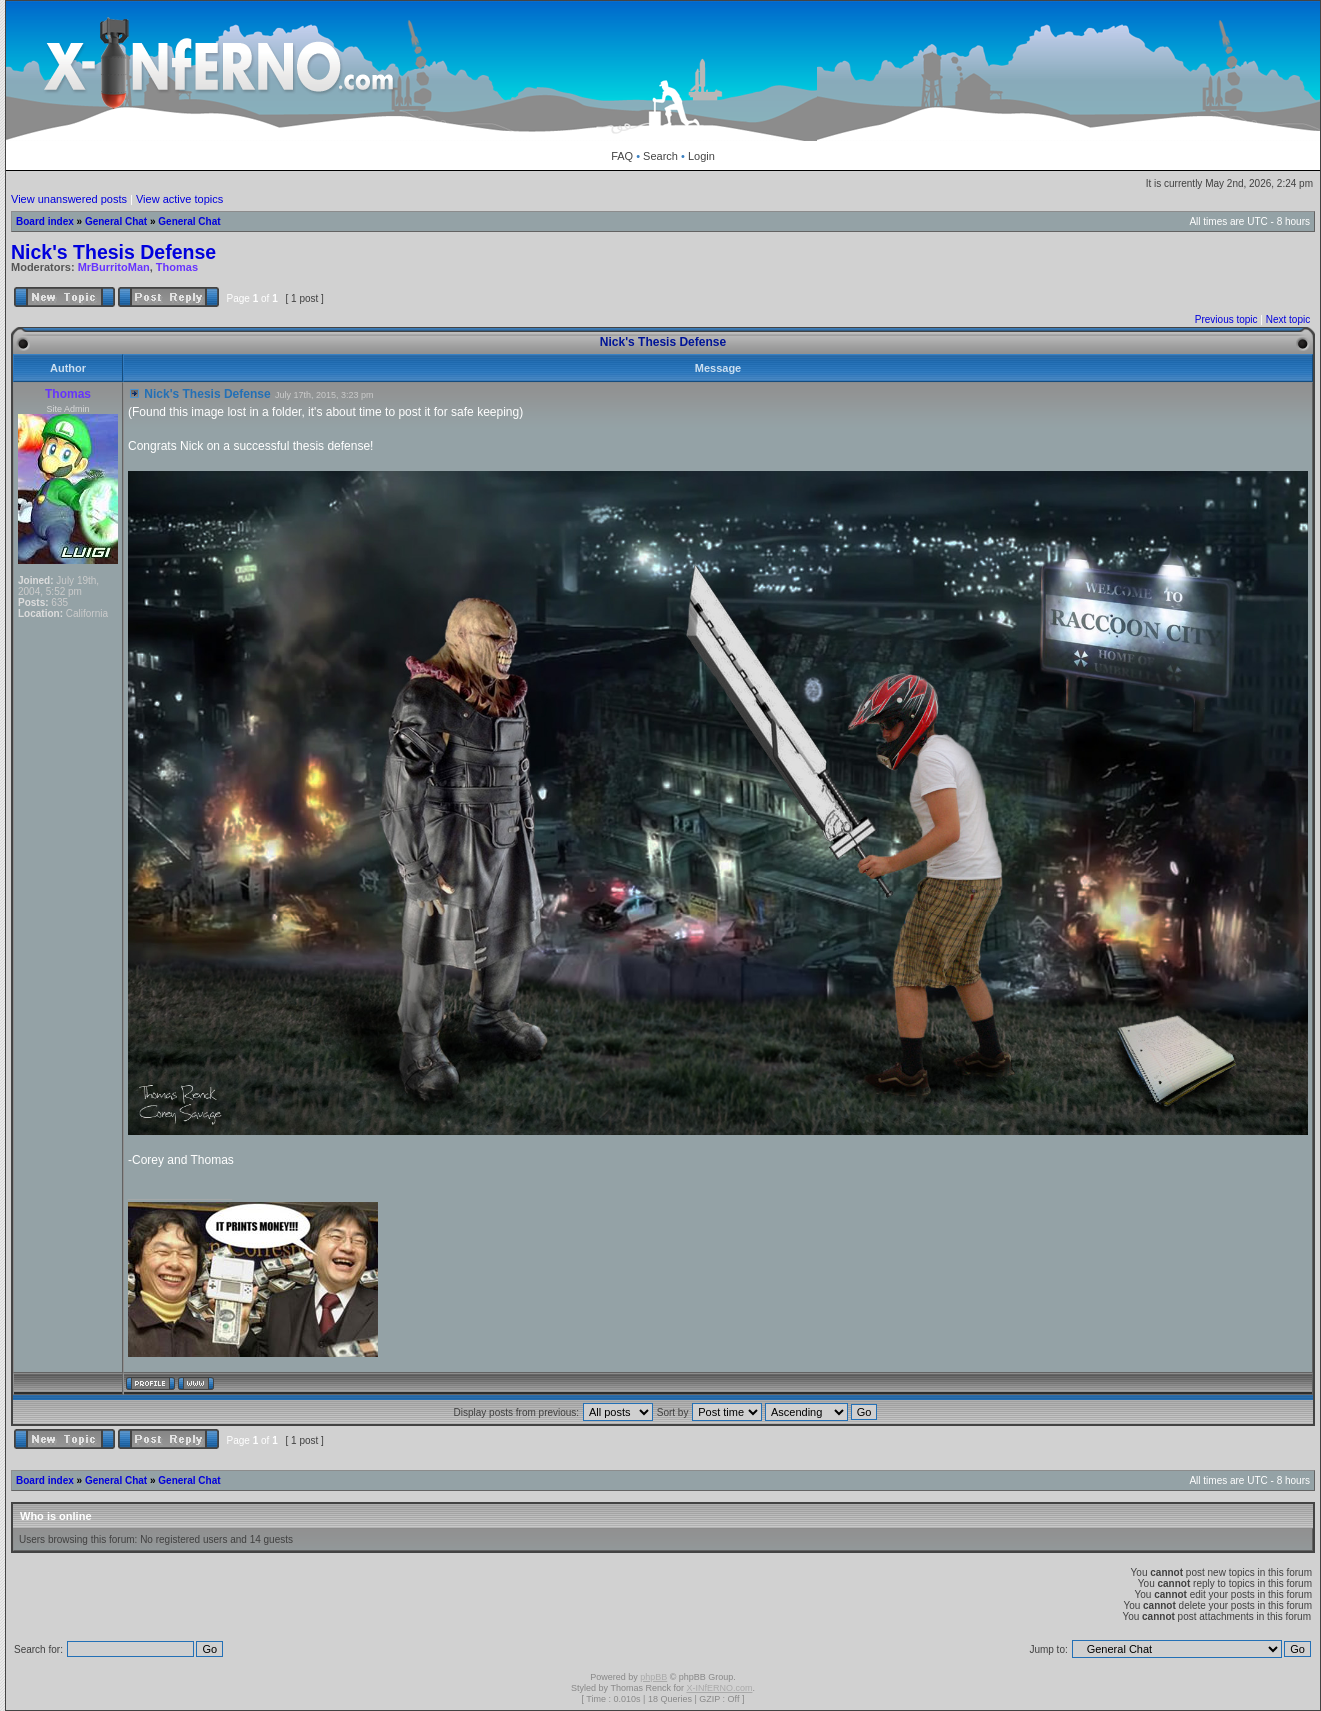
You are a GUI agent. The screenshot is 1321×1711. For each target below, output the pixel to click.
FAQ (622, 156)
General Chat (116, 221)
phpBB (653, 1677)
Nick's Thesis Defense (113, 252)
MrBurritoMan (114, 267)
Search (660, 156)
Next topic (1288, 319)
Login (701, 156)
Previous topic (1226, 319)
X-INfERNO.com (719, 1688)
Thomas (177, 267)
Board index (45, 221)
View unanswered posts (69, 199)
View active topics (179, 199)
